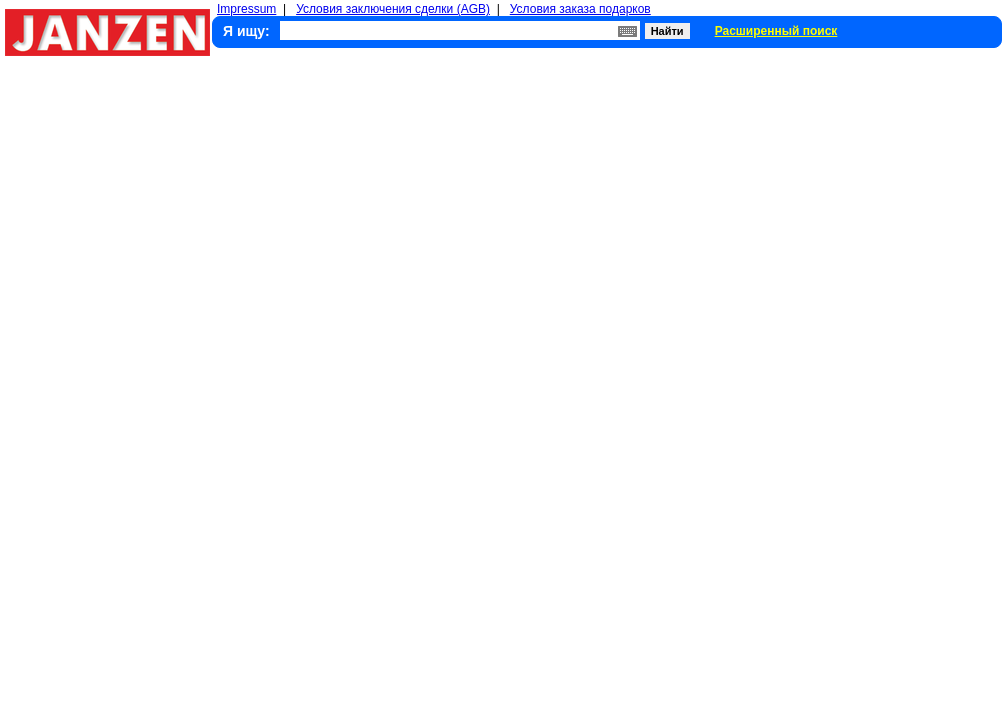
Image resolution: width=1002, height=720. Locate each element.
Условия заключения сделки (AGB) (393, 9)
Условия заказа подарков (580, 9)
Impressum (246, 9)
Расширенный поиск (776, 31)
